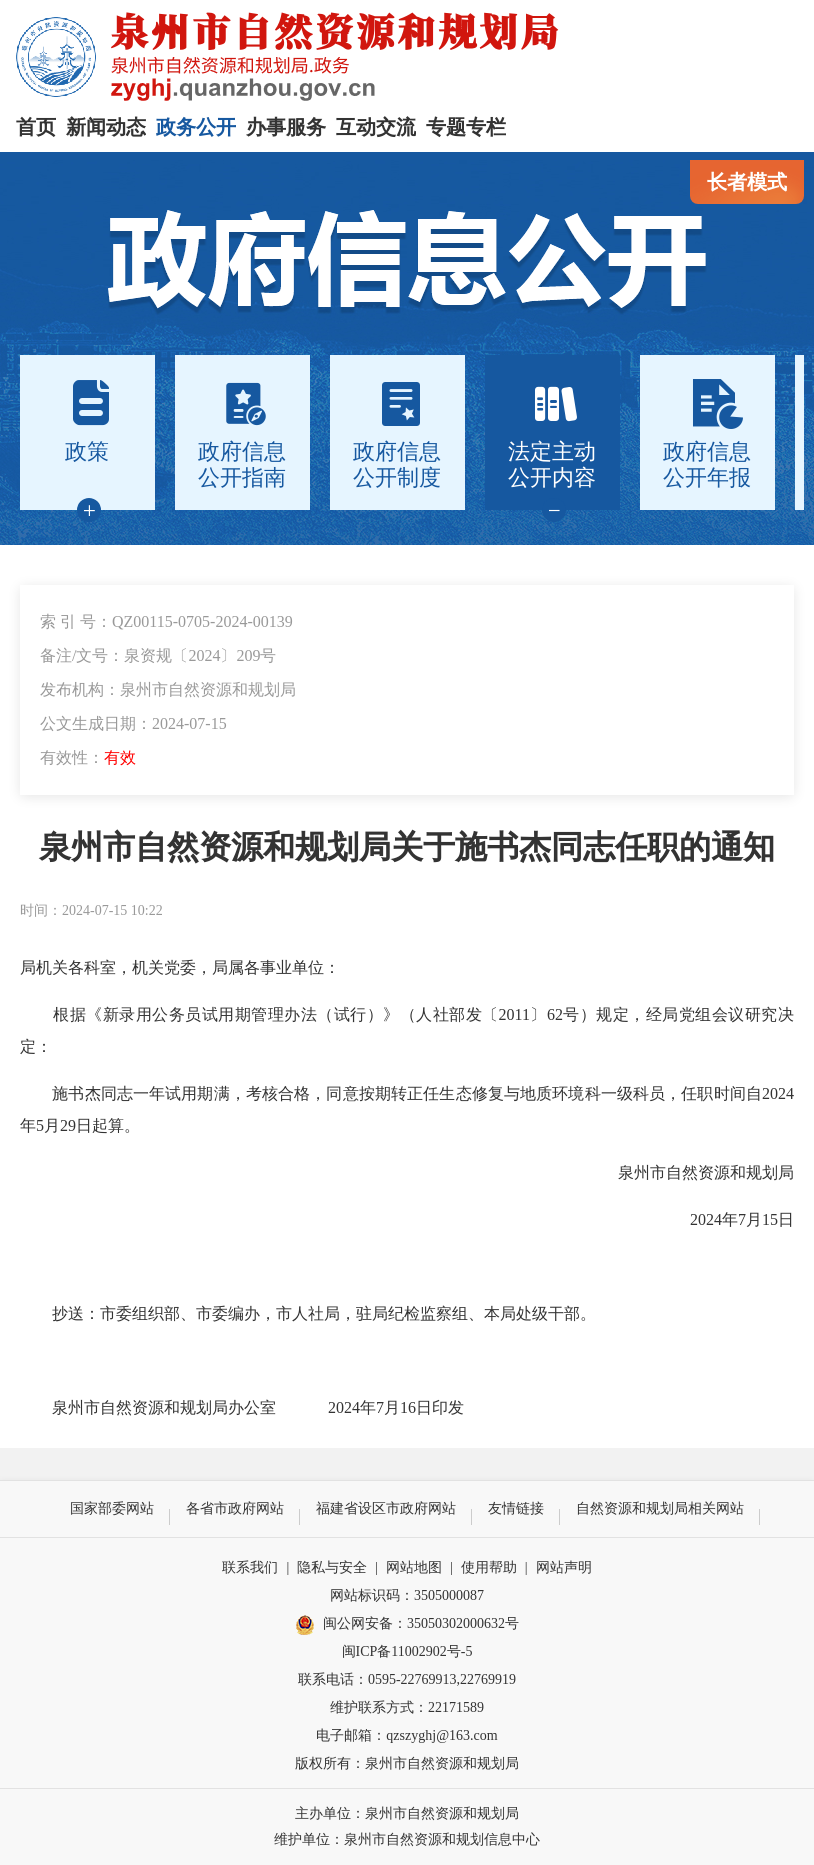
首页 (36, 127)
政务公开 (196, 127)
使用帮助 (489, 1567)
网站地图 (414, 1567)
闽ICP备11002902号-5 (407, 1651)
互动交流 (376, 127)
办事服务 (286, 127)
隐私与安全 (332, 1567)
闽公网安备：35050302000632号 (407, 1625)
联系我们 (250, 1567)
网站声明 (564, 1567)
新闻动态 (106, 127)
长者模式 (747, 182)
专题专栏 (466, 127)
